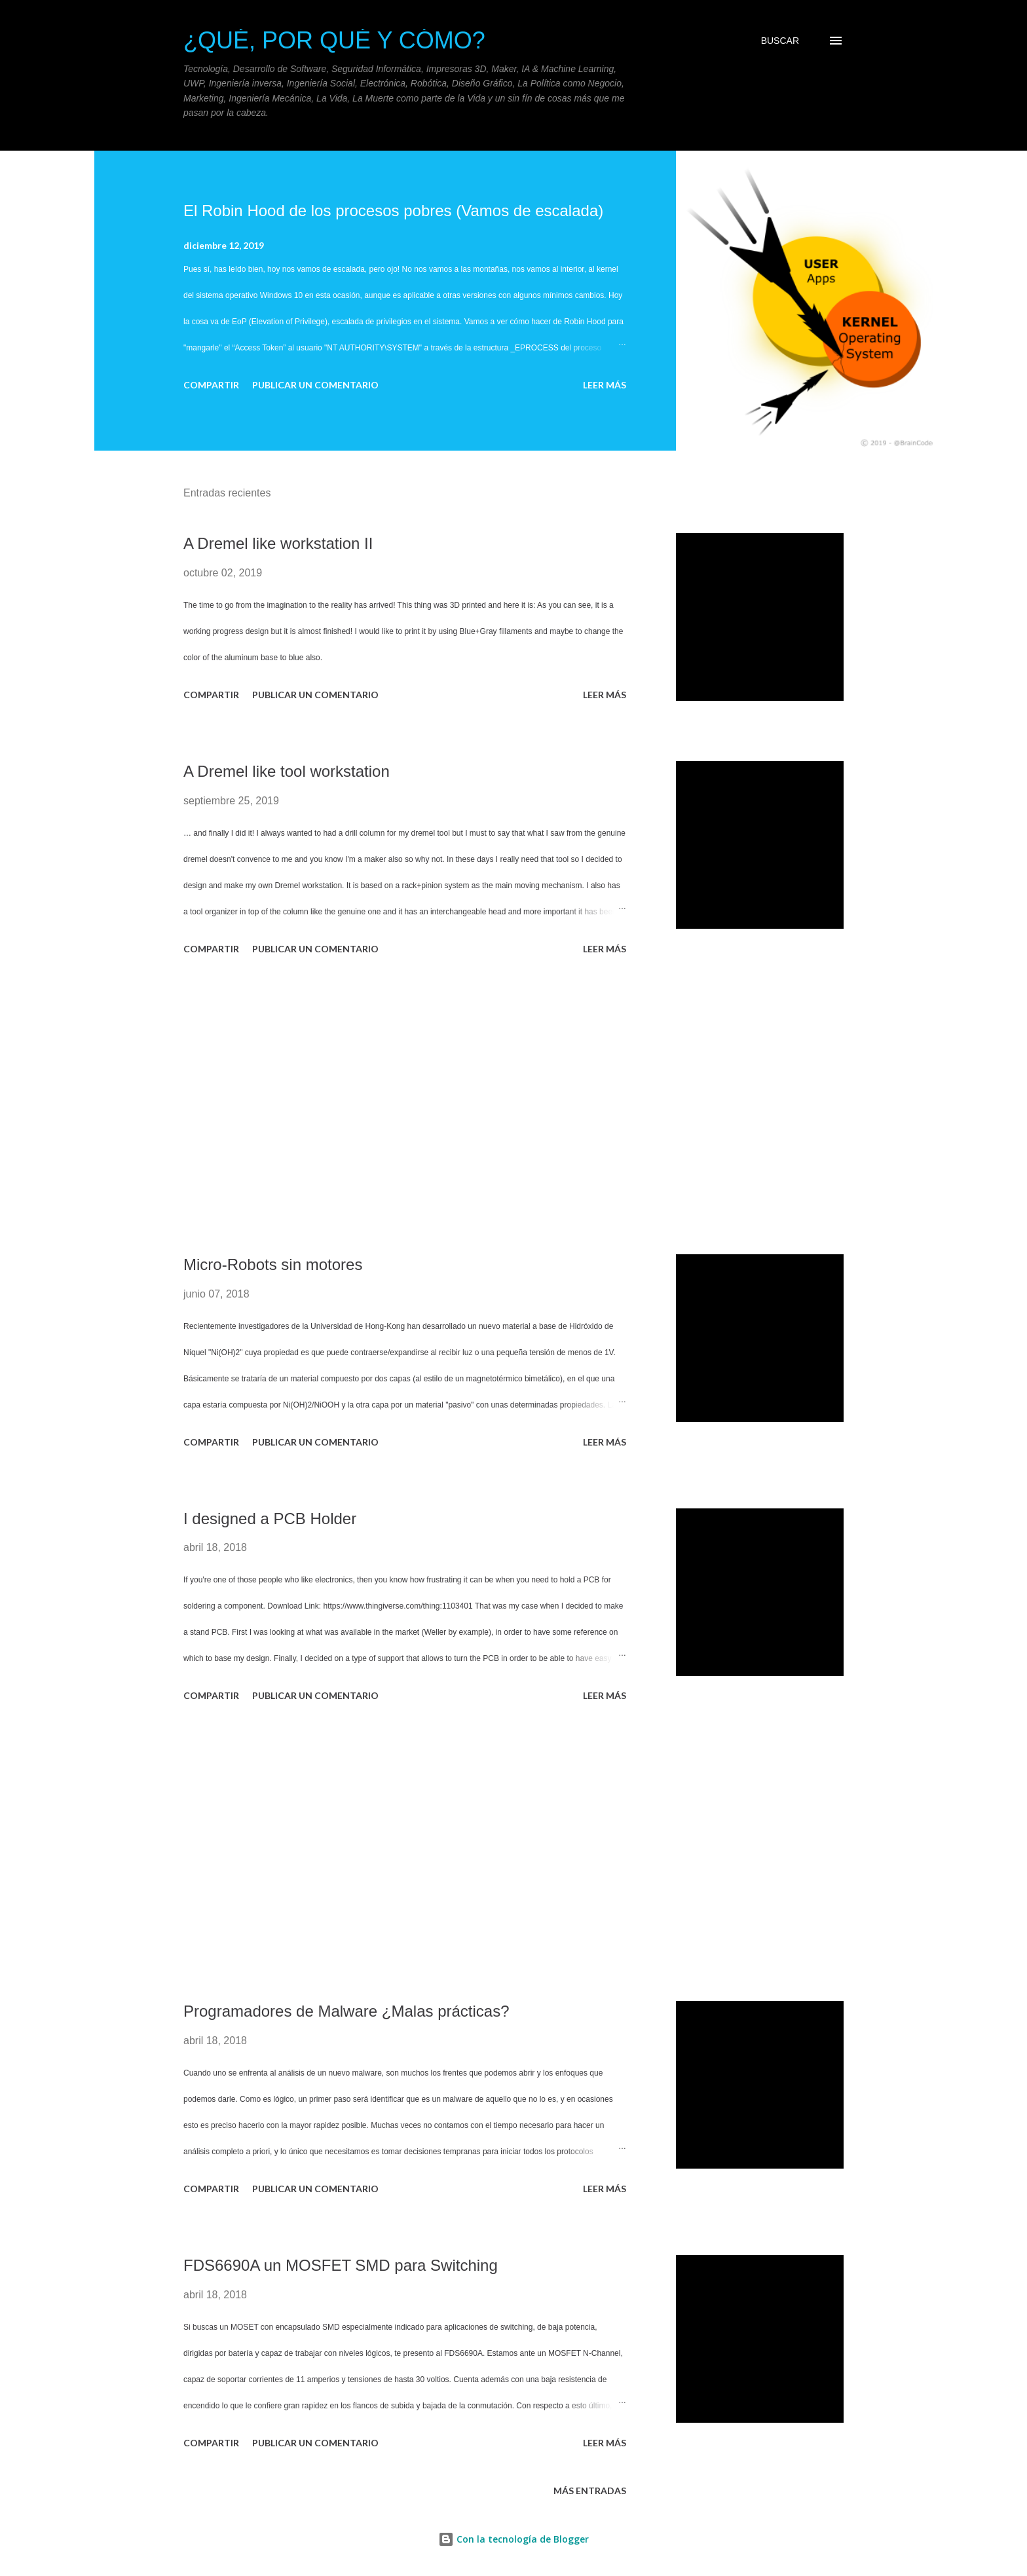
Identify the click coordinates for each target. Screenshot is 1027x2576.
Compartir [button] (211, 384)
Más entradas (589, 2490)
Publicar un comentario (315, 384)
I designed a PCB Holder (269, 1518)
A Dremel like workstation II (278, 543)
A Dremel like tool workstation (286, 771)
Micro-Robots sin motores (272, 1264)
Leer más (604, 384)
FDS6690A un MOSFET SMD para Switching (340, 2265)
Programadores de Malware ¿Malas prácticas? (346, 2011)
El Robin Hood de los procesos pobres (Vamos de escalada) (393, 210)
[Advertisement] (404, 1107)
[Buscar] (780, 40)
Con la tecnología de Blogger (513, 2539)
